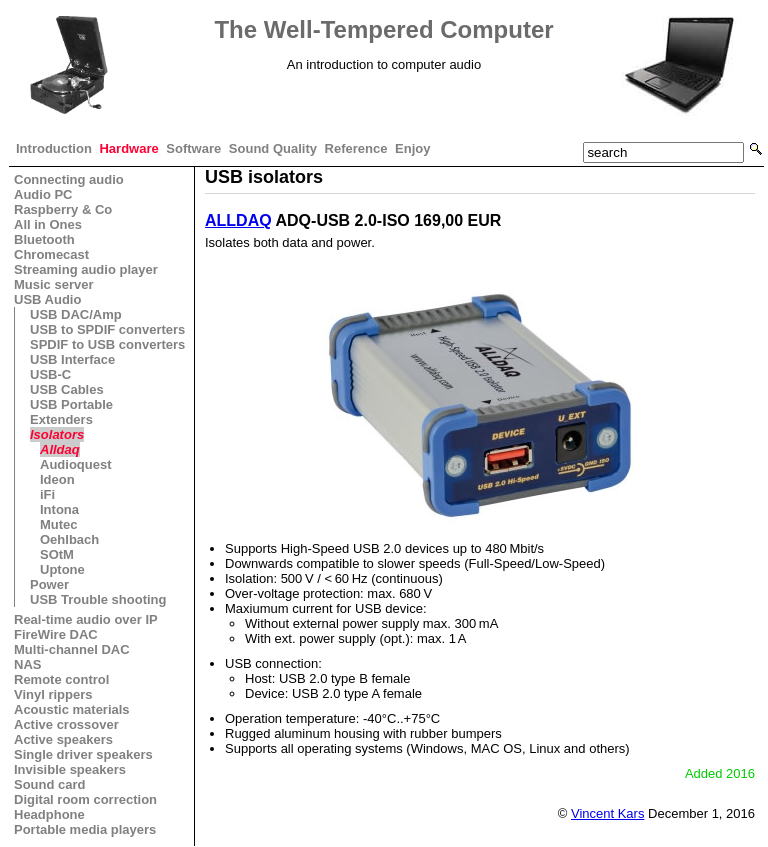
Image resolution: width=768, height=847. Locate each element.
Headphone (49, 814)
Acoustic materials (72, 709)
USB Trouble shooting (98, 599)
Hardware (128, 148)
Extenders (61, 419)
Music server (54, 284)
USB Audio (47, 299)
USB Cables (67, 389)
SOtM (57, 554)
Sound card (50, 784)
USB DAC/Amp (76, 314)
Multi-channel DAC (72, 649)
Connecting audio (69, 179)
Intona (59, 509)
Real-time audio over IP (86, 619)
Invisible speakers (70, 769)
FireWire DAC (56, 634)
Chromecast (51, 254)
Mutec (59, 524)
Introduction (54, 148)
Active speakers (63, 739)
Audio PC (43, 194)
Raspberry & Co (63, 209)
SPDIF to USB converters (107, 344)
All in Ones (48, 224)
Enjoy (412, 148)
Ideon (57, 479)
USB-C (50, 374)
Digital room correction (85, 799)
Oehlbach (69, 539)
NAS (27, 664)
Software (193, 148)
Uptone (62, 569)
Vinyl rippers (53, 694)
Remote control (61, 679)
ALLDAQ (238, 220)
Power (49, 584)
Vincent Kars (607, 813)
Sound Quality (273, 148)
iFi (47, 494)
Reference (356, 148)
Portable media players (85, 829)
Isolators (57, 434)
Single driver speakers (83, 754)
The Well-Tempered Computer (383, 29)
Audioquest (76, 464)
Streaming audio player (86, 269)
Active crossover (66, 724)
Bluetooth (44, 239)
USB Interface (72, 359)
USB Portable (71, 404)
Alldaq (60, 449)
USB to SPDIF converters (107, 329)
